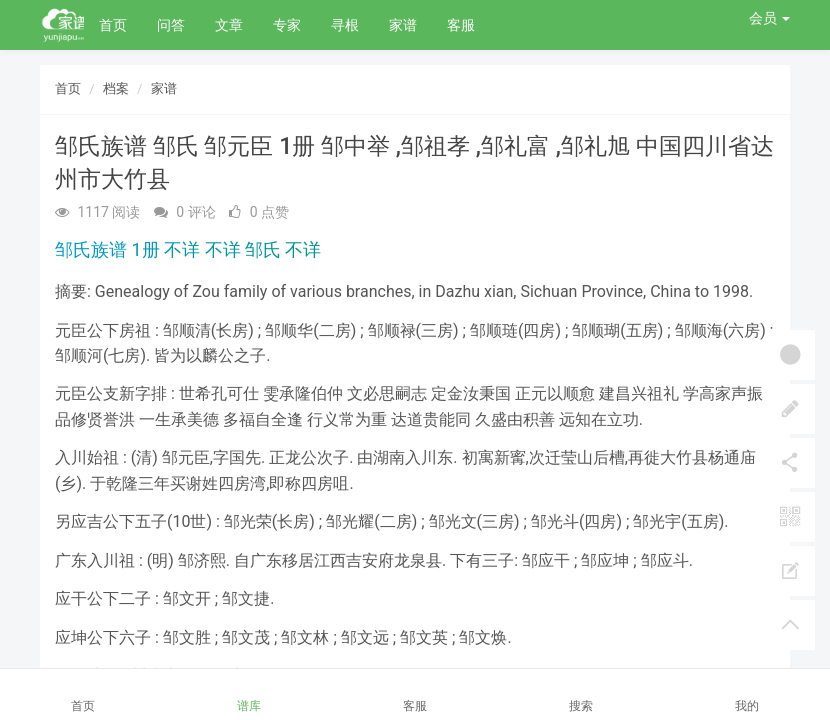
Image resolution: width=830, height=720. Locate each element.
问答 (171, 25)
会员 (769, 18)
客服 (461, 25)
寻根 (345, 25)
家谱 (403, 25)
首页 (113, 25)
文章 (229, 25)
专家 (287, 25)
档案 (116, 88)
